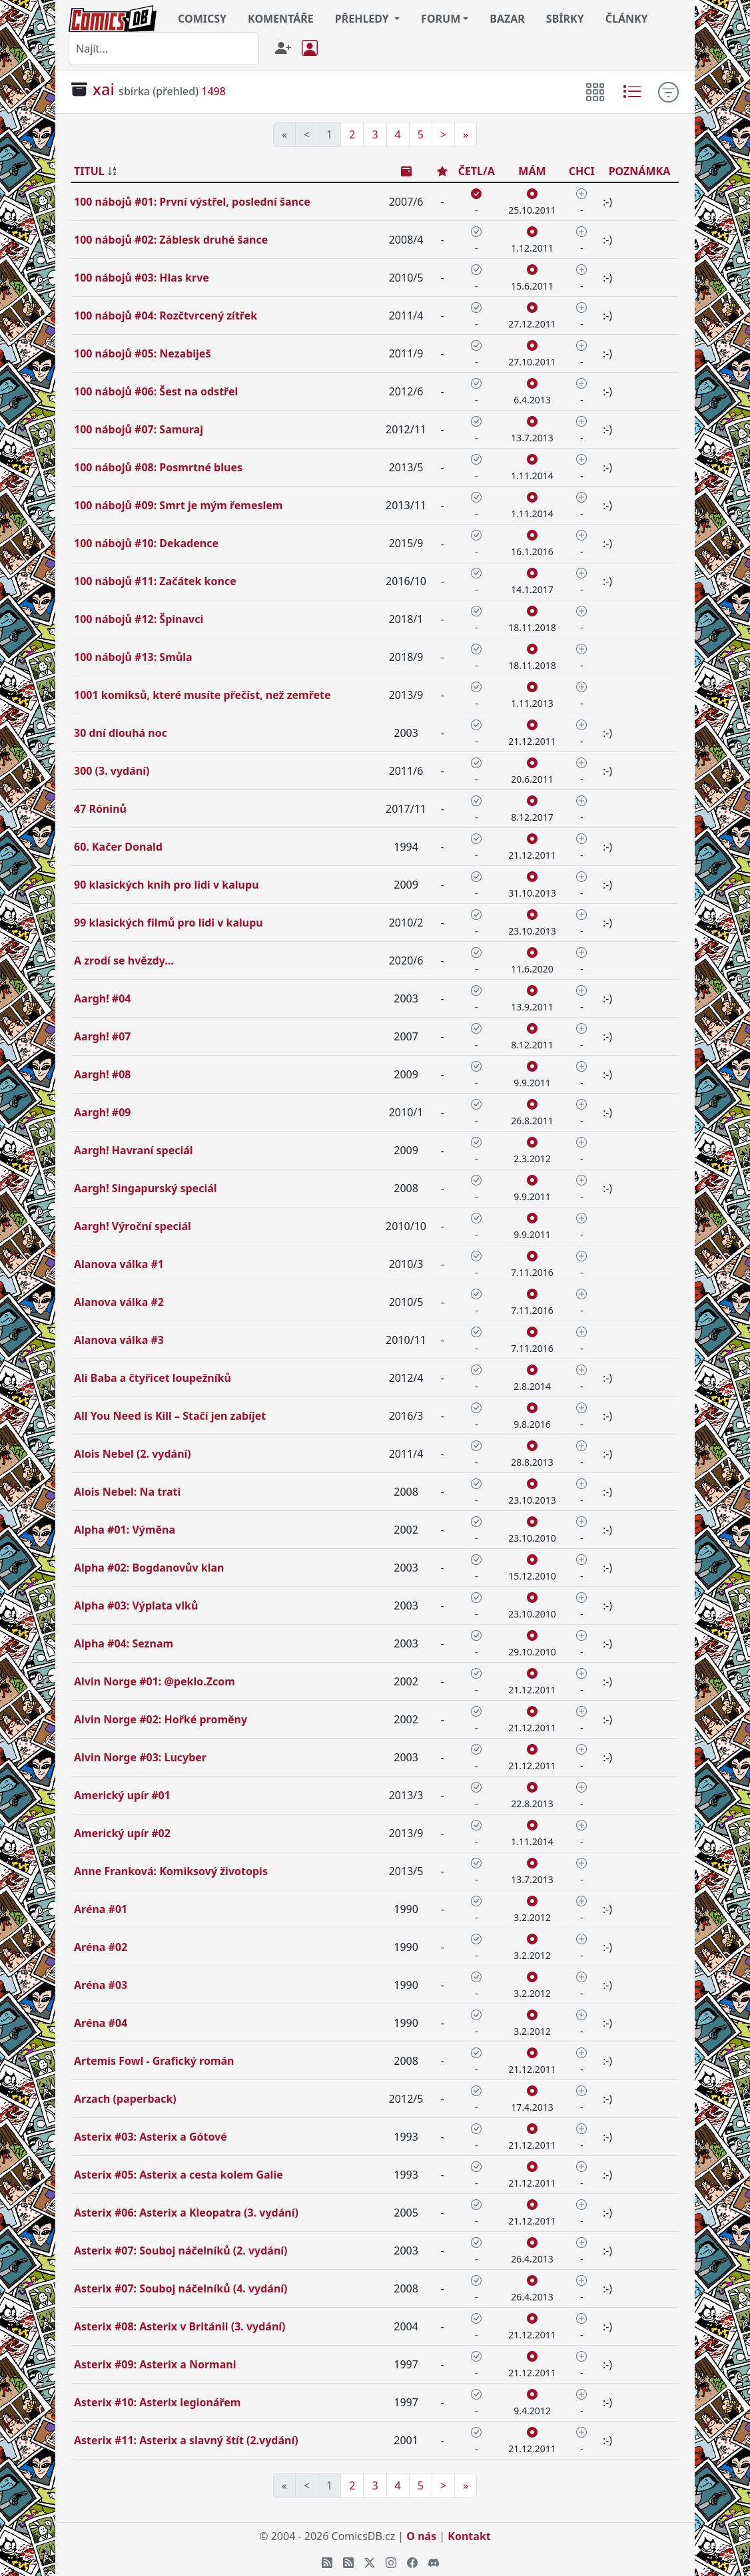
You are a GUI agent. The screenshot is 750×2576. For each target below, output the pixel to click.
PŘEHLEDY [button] (363, 18)
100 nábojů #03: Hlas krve (141, 277)
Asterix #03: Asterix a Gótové (150, 2136)
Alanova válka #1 (119, 1264)
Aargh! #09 (102, 1112)
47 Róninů (100, 808)
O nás (421, 2536)
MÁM (532, 171)
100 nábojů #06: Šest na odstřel (156, 391)
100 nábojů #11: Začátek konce (155, 581)
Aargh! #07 (102, 1036)
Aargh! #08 (102, 1074)
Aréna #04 (100, 2023)
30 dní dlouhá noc (120, 733)
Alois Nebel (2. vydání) (132, 1453)
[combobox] (164, 48)
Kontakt (469, 2536)
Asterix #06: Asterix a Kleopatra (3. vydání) (186, 2212)
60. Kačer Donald (118, 846)
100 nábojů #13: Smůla (133, 657)
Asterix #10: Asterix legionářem (157, 2402)
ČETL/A (476, 171)
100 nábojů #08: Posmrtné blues (158, 467)
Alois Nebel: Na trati (127, 1491)
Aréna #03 (100, 1985)
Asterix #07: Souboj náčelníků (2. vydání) (181, 2250)
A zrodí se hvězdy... (124, 960)
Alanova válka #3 (119, 1340)
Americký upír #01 (122, 1795)
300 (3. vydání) (111, 770)
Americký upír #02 (122, 1833)
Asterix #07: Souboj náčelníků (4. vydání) (181, 2288)
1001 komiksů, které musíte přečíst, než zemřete (202, 695)
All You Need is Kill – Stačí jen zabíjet (170, 1415)
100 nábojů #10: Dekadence (146, 543)
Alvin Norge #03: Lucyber (140, 1757)
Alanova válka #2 (119, 1302)
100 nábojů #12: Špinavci (138, 619)
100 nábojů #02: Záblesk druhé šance (171, 239)
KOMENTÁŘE (281, 18)
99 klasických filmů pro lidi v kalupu (168, 922)
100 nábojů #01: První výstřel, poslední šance (192, 201)
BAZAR (507, 18)
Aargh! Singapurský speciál (145, 1188)
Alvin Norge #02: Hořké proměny (160, 1719)
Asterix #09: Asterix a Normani (155, 2364)
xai (104, 89)
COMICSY (202, 18)
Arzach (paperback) (125, 2098)
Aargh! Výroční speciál (132, 1226)
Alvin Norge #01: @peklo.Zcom (154, 1681)
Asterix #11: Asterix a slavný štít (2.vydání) (186, 2440)
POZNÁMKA (640, 171)
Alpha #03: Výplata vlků (136, 1605)
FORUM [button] (440, 18)
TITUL (89, 171)
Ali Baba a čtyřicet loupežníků (152, 1378)
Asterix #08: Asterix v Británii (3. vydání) (180, 2326)
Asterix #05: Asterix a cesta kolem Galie (178, 2174)
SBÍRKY (565, 18)
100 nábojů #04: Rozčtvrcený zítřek (165, 315)
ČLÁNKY (626, 18)
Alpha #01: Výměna (124, 1529)
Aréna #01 (100, 1909)
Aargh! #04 (102, 998)
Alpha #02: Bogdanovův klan (149, 1567)
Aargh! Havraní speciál (133, 1150)
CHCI (582, 171)
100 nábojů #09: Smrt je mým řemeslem (178, 505)
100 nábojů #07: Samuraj (138, 429)
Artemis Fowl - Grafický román (154, 2060)
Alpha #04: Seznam (123, 1643)
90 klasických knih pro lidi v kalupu (166, 884)
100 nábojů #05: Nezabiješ (142, 353)
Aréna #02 (100, 1947)
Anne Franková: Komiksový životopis (171, 1871)
